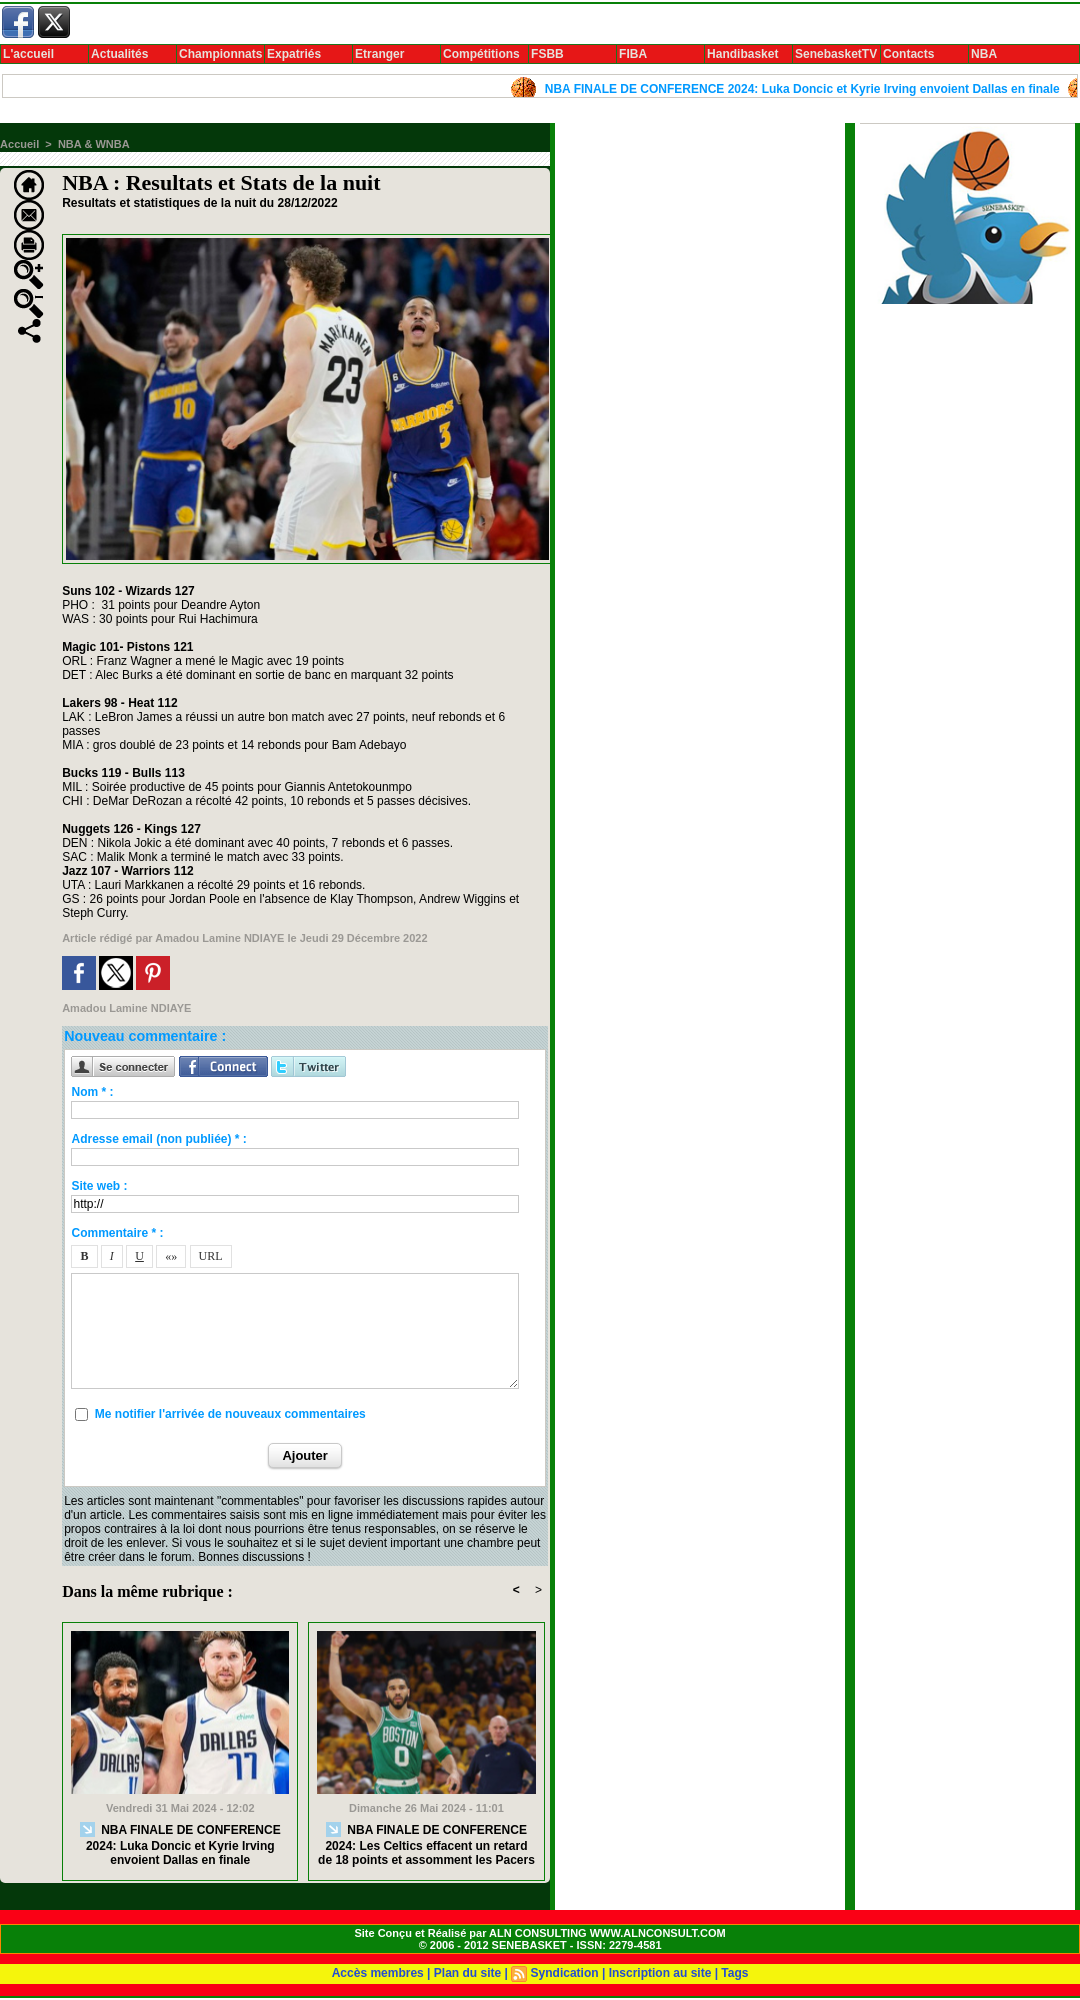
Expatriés (294, 54)
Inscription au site (660, 1973)
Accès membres (378, 1973)
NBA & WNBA (94, 144)
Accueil (19, 144)
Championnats (220, 54)
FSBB (547, 54)
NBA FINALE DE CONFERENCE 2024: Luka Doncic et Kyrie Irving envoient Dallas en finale (808, 89)
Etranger (379, 54)
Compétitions (481, 54)
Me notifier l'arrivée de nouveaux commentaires (230, 1414)
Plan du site (467, 1973)
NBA (984, 54)
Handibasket (742, 54)
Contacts (908, 54)
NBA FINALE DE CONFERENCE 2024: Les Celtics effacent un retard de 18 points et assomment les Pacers (426, 1844)
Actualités (119, 54)
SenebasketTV (836, 54)
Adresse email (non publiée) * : (158, 1139)
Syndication (565, 1973)
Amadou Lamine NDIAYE (219, 938)
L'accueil (28, 54)
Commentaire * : (117, 1233)
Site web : (99, 1186)
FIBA (633, 54)
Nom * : (92, 1092)
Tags (734, 1973)
